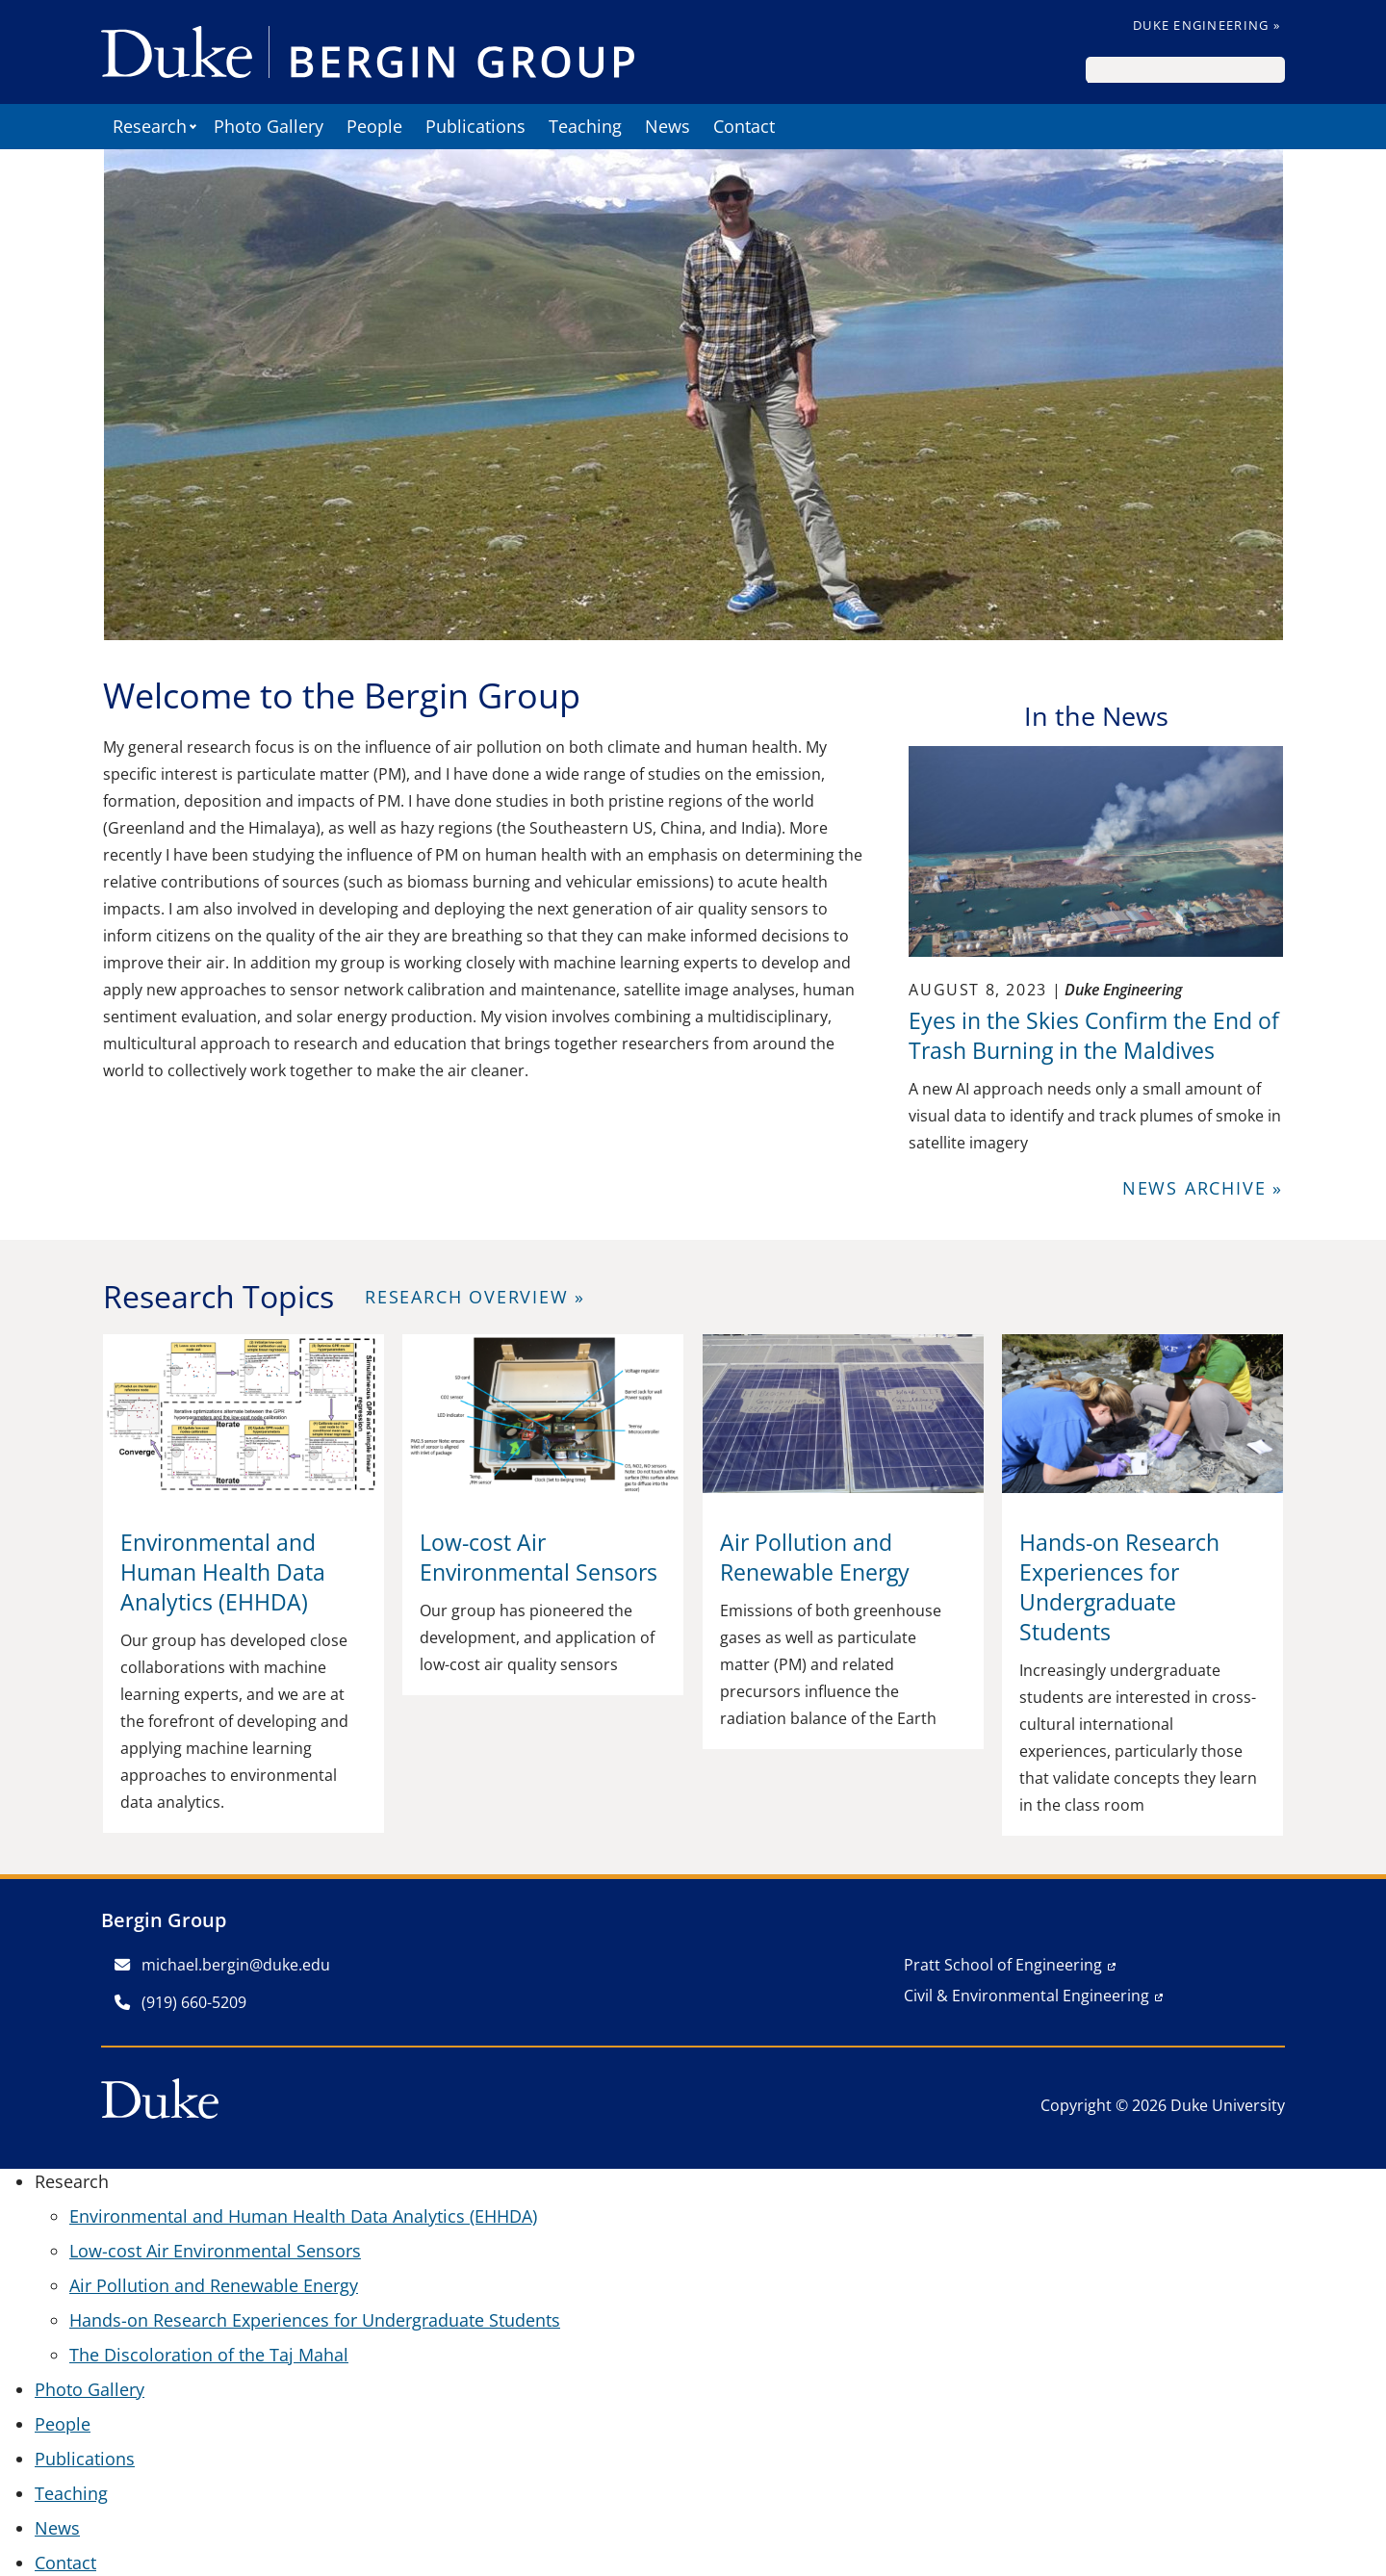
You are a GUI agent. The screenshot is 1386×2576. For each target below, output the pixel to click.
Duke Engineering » (1206, 25)
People (374, 126)
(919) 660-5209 (180, 2002)
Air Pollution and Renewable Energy (213, 2285)
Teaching (585, 126)
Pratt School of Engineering (1003, 1964)
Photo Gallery (268, 126)
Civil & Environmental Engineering (1026, 1995)
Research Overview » (475, 1296)
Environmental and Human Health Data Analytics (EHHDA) (303, 2216)
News (667, 126)
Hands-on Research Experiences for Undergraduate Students (314, 2319)
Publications (475, 126)
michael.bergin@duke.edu (222, 1964)
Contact (744, 126)
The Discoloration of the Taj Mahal (208, 2354)
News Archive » (1202, 1187)
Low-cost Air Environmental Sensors (215, 2250)
